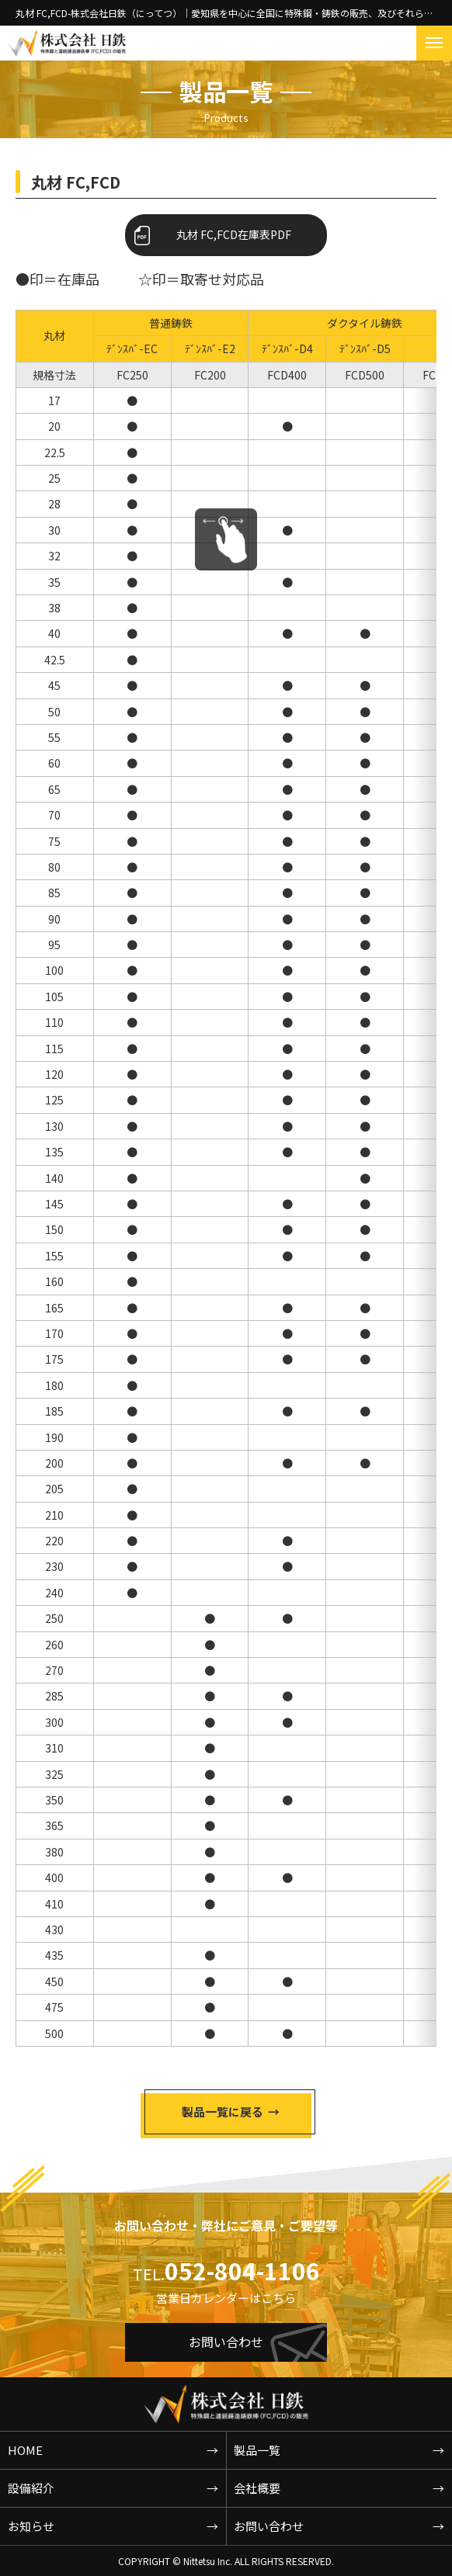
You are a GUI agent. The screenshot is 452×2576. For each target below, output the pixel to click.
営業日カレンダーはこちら (226, 2298)
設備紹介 (31, 2488)
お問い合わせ (226, 2339)
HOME (25, 2450)
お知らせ (31, 2526)
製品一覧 (257, 2450)
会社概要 (257, 2488)
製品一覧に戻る (222, 2111)
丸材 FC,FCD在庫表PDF (233, 234)
